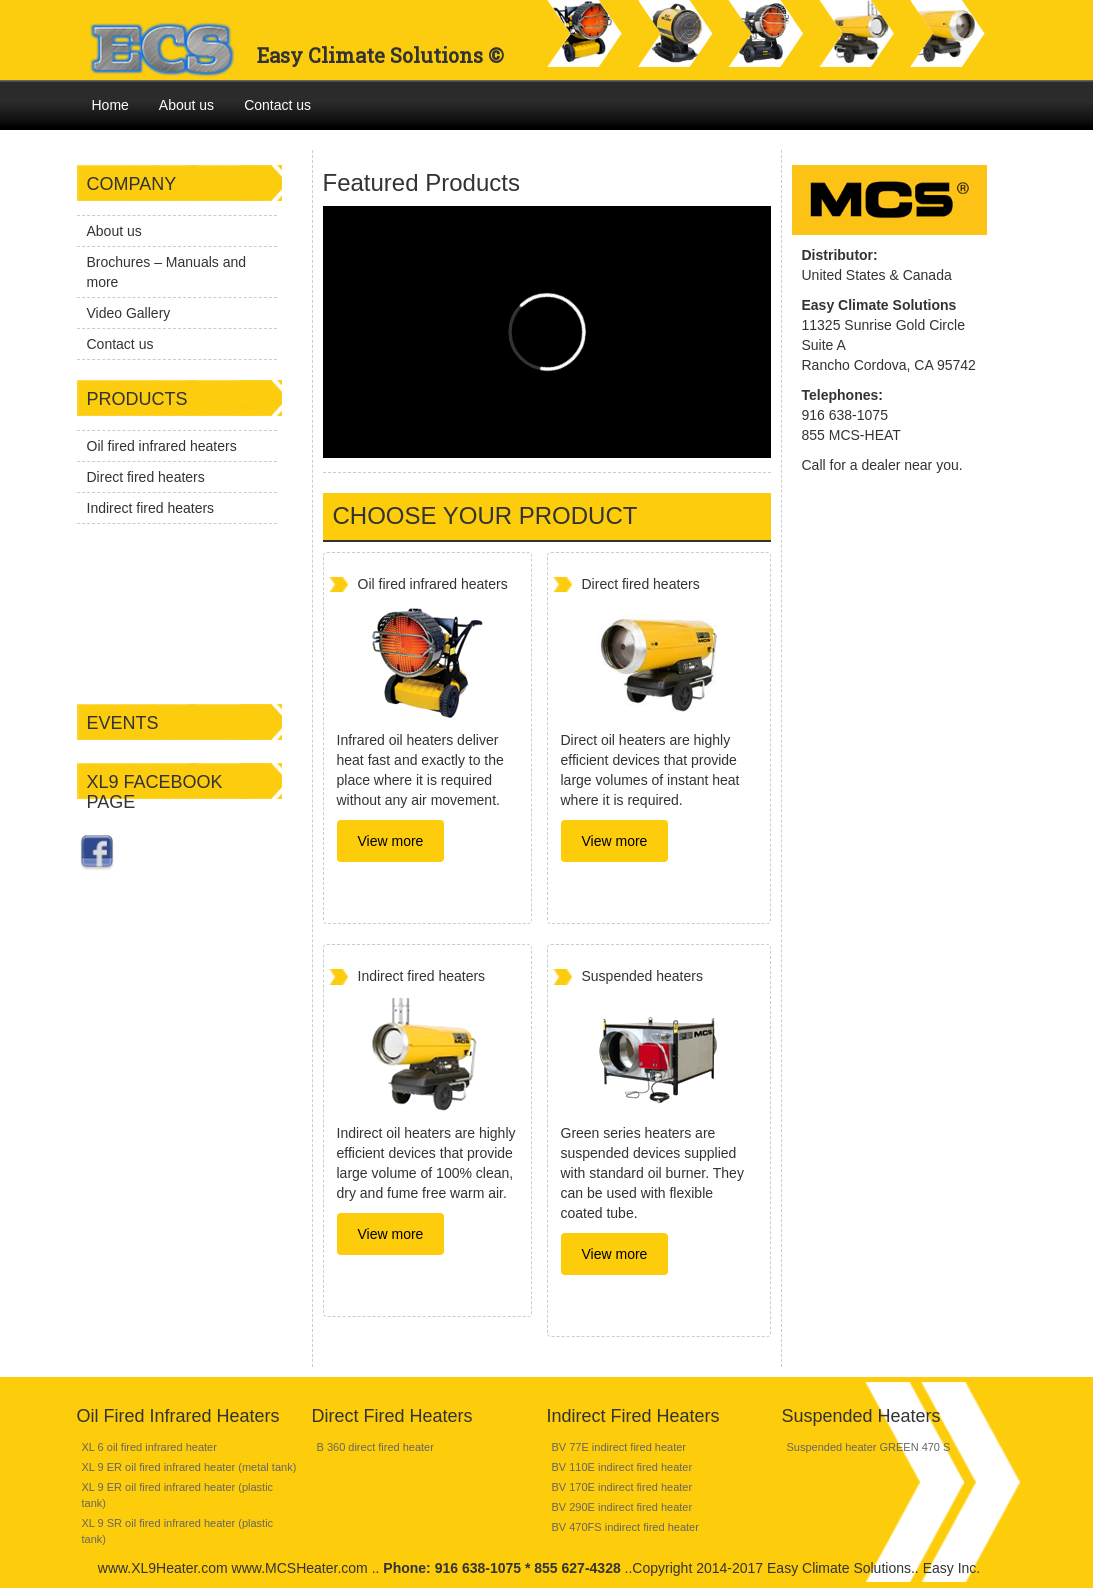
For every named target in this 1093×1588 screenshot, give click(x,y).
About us (186, 105)
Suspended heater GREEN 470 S (869, 1447)
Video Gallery (129, 313)
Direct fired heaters (146, 477)
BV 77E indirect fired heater (619, 1447)
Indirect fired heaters (151, 508)
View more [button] (391, 841)
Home (110, 105)
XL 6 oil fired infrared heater (149, 1447)
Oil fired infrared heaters (162, 446)
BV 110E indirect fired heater (622, 1467)
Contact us (277, 105)
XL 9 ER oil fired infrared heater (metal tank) (189, 1467)
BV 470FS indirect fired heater (625, 1527)
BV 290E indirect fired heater (622, 1507)
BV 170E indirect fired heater (622, 1487)
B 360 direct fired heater (375, 1447)
